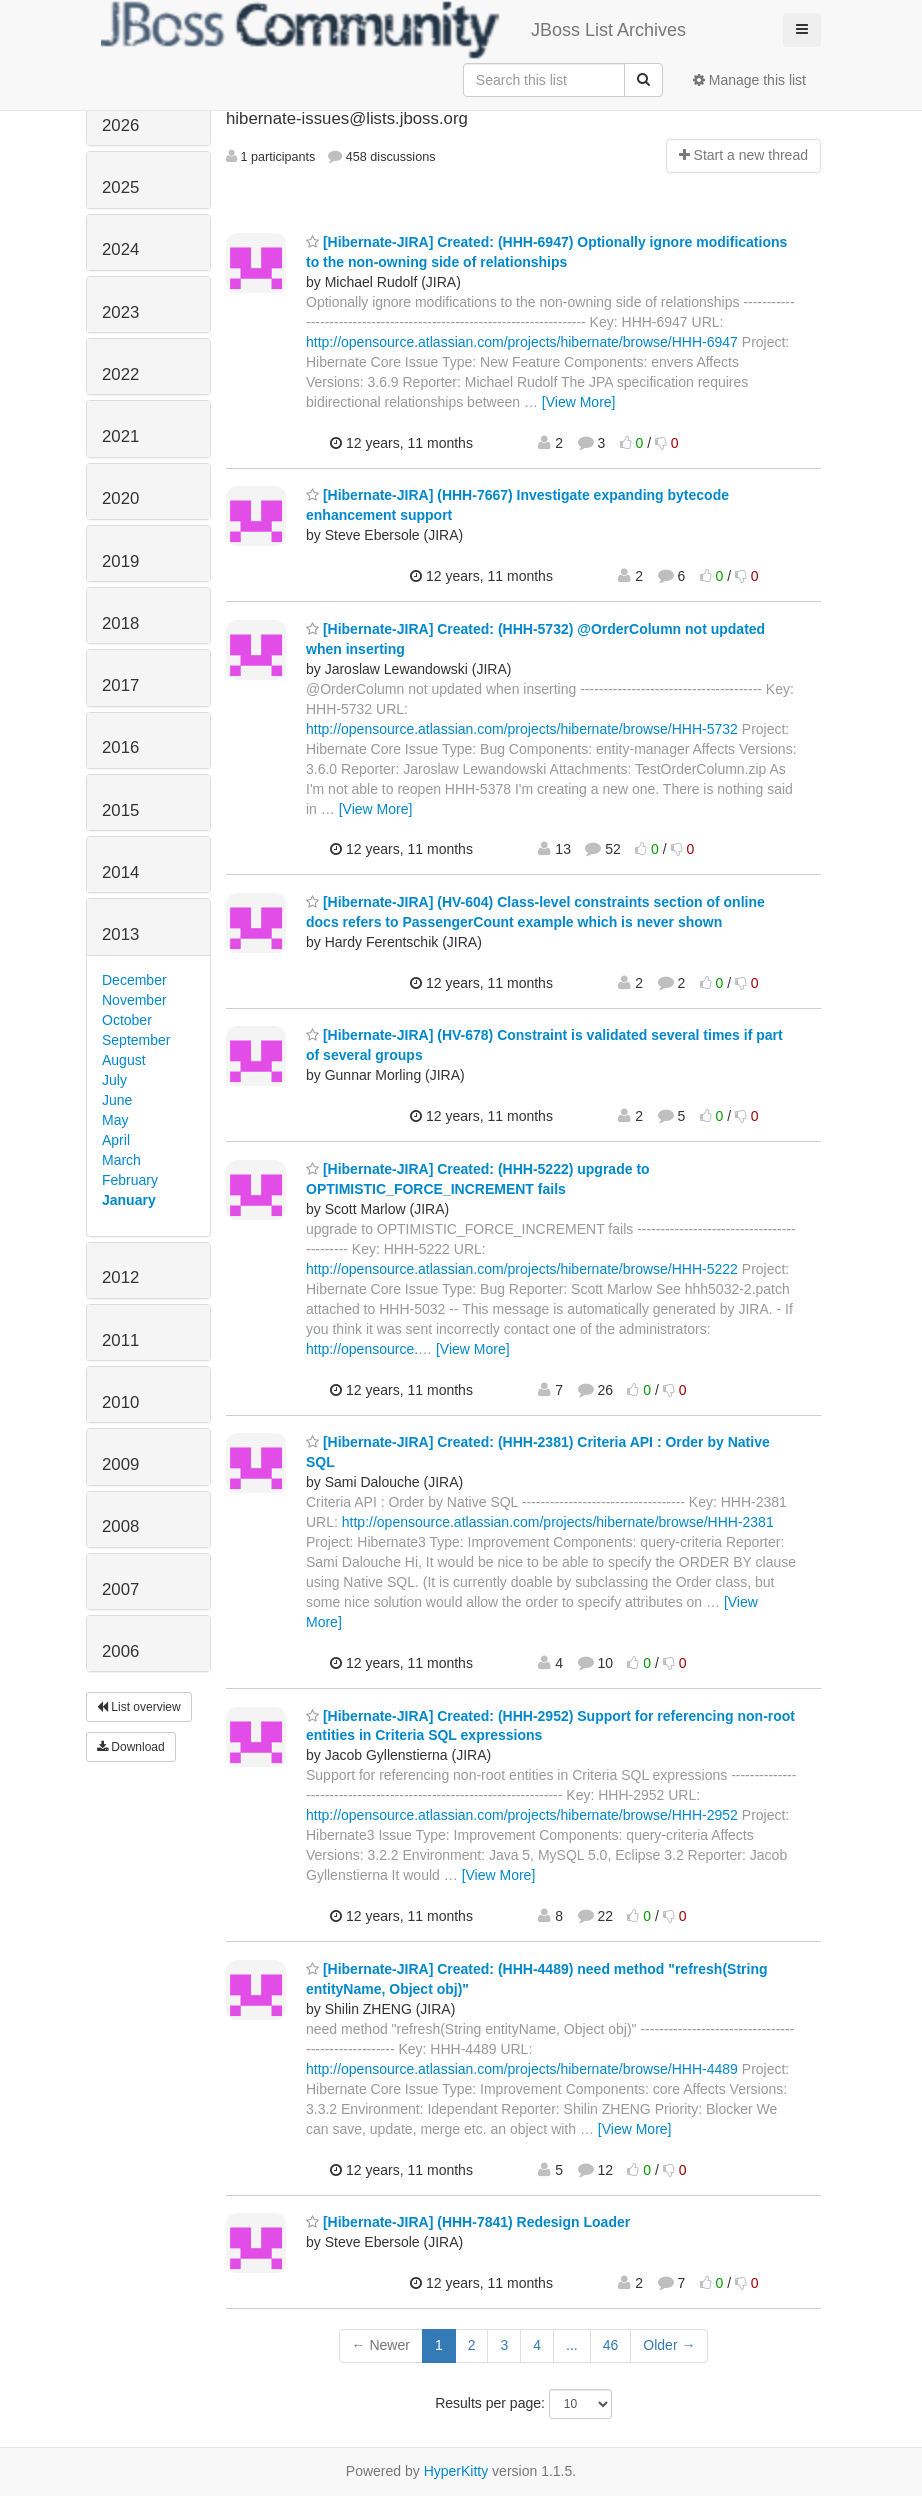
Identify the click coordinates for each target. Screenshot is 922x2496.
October (127, 1020)
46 (611, 2345)
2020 (120, 498)
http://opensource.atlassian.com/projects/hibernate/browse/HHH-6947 (522, 342)
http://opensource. (362, 1349)
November (134, 1000)
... (572, 2345)
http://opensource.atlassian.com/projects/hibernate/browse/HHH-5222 (522, 1269)
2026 (120, 125)
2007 (120, 1589)
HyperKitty (456, 2471)
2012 (120, 1277)
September (136, 1040)
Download (131, 1747)
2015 (120, 810)
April (116, 1140)
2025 (120, 187)
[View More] (579, 402)
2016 (120, 747)
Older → (669, 2345)
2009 (120, 1464)
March (121, 1160)
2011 (120, 1340)
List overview (139, 1707)
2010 (120, 1402)
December (134, 980)
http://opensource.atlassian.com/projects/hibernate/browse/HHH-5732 (522, 729)
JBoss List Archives (393, 30)
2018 (120, 623)
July (114, 1080)
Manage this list (749, 80)
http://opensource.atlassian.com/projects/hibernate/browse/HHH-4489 (522, 2069)
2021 (120, 436)
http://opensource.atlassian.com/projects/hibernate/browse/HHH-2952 (522, 1815)
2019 (120, 561)
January (129, 1200)
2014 (120, 872)
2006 (120, 1651)
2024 (120, 249)
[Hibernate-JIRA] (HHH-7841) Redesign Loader (468, 2222)
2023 (120, 312)
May (115, 1120)
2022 (120, 374)
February (130, 1180)
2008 (120, 1526)
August (124, 1060)
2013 (120, 934)
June (117, 1100)
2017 (120, 685)
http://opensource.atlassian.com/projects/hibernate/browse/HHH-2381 (558, 1522)
